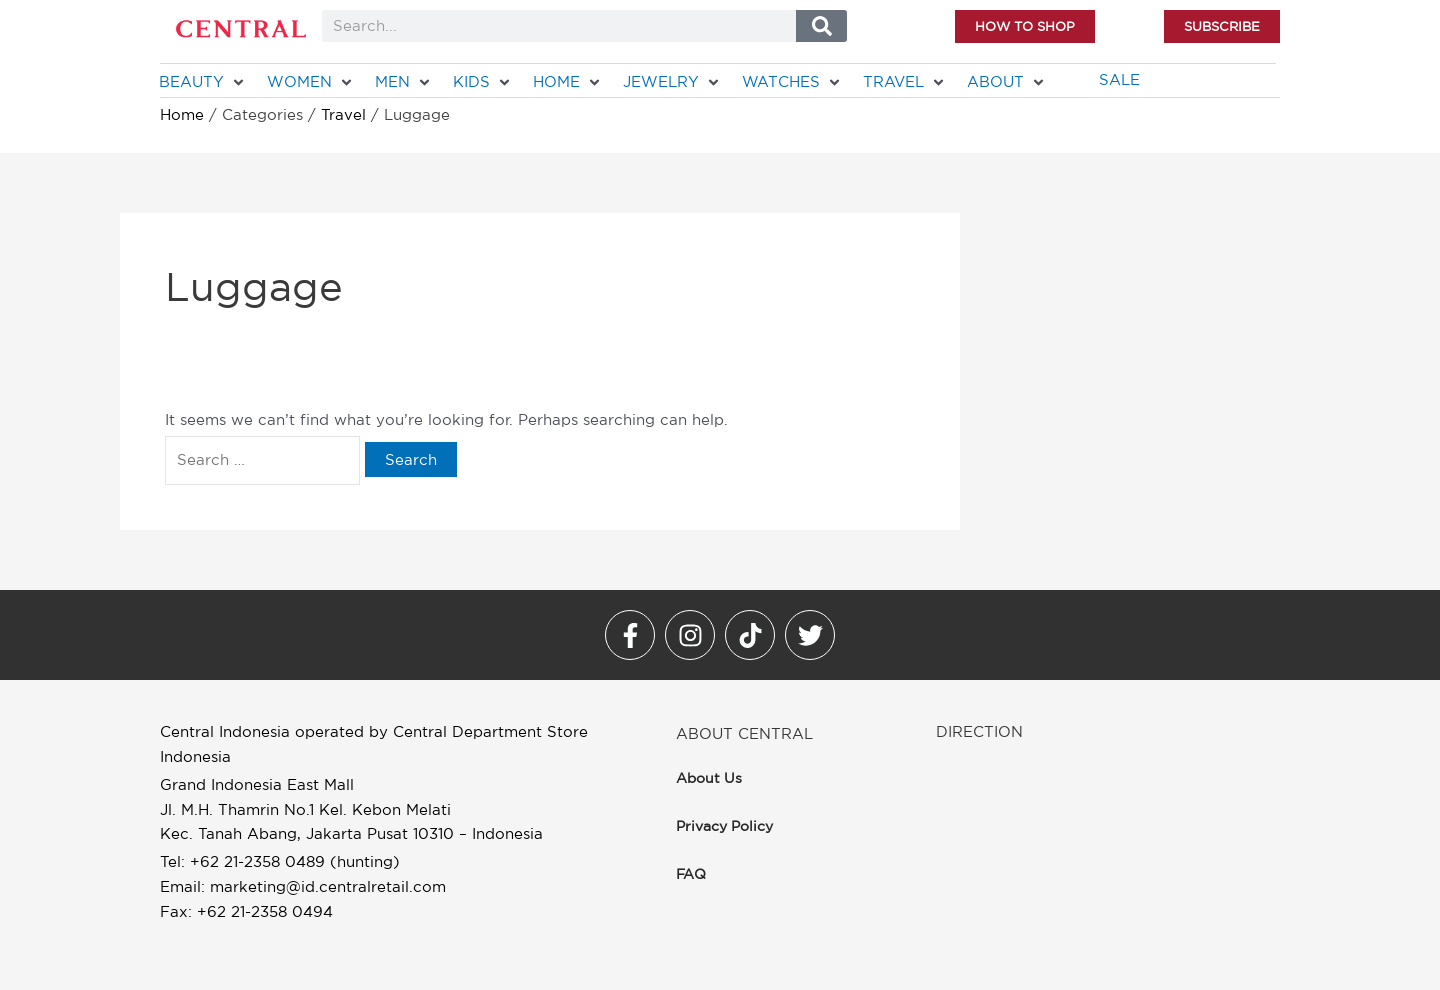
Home (182, 114)
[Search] (821, 26)
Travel (343, 114)
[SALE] (1119, 80)
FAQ (691, 874)
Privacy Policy (724, 826)
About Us (709, 778)
